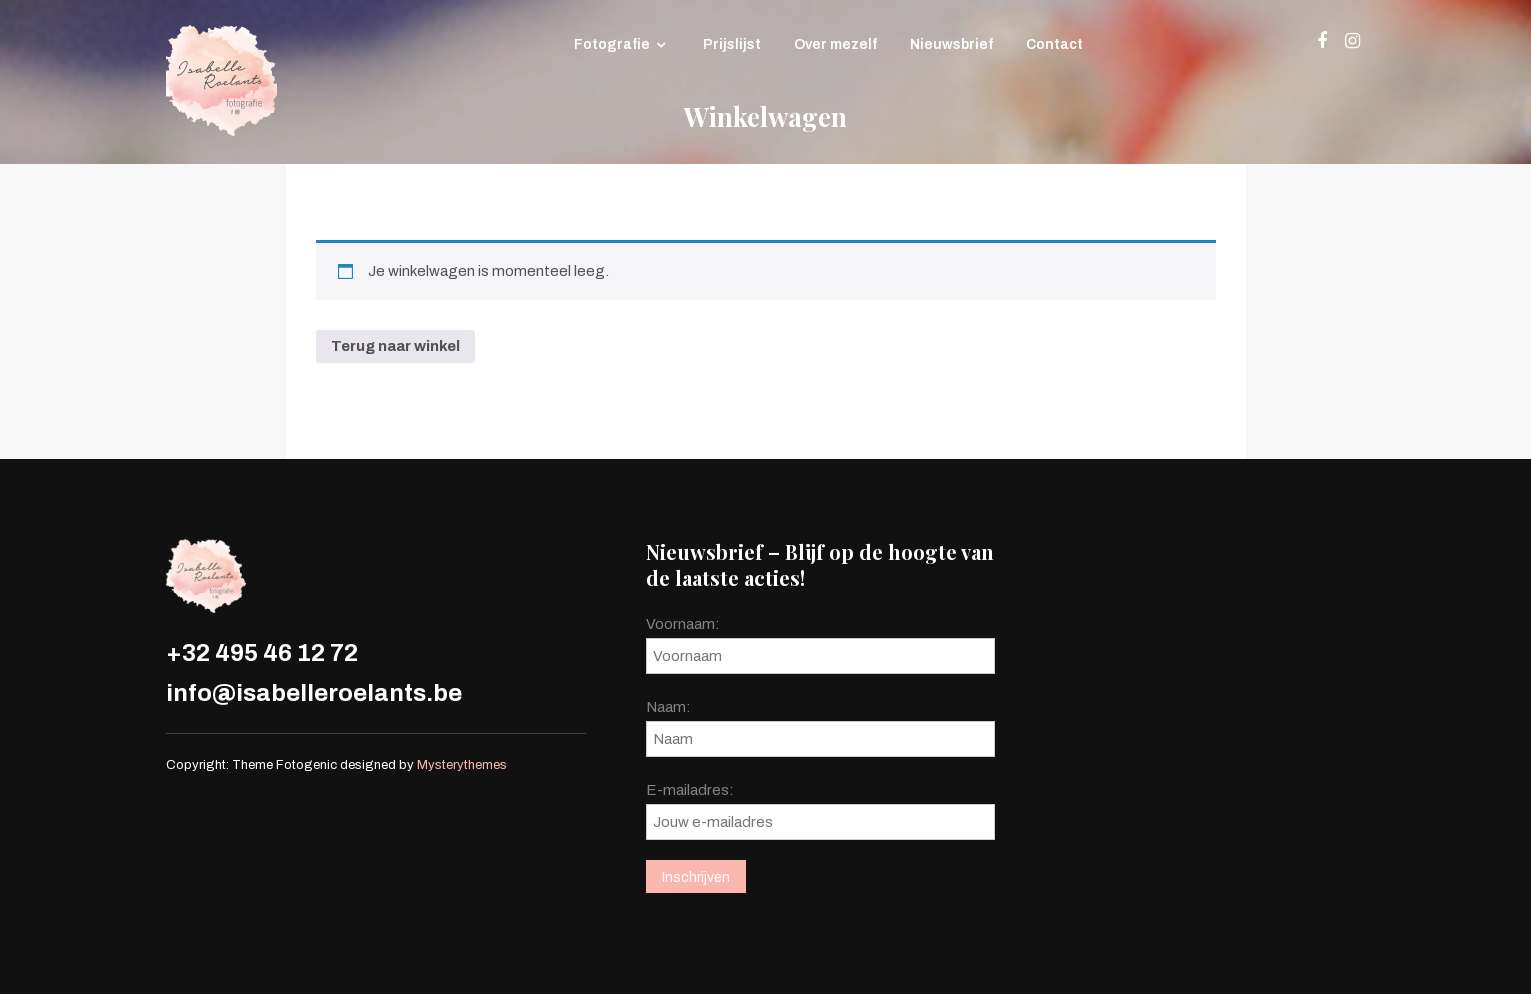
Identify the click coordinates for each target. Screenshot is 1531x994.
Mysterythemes (462, 765)
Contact (1054, 44)
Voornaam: (683, 624)
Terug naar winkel (395, 346)
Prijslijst (732, 44)
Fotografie (612, 44)
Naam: (668, 707)
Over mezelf (835, 44)
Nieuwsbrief (951, 44)
